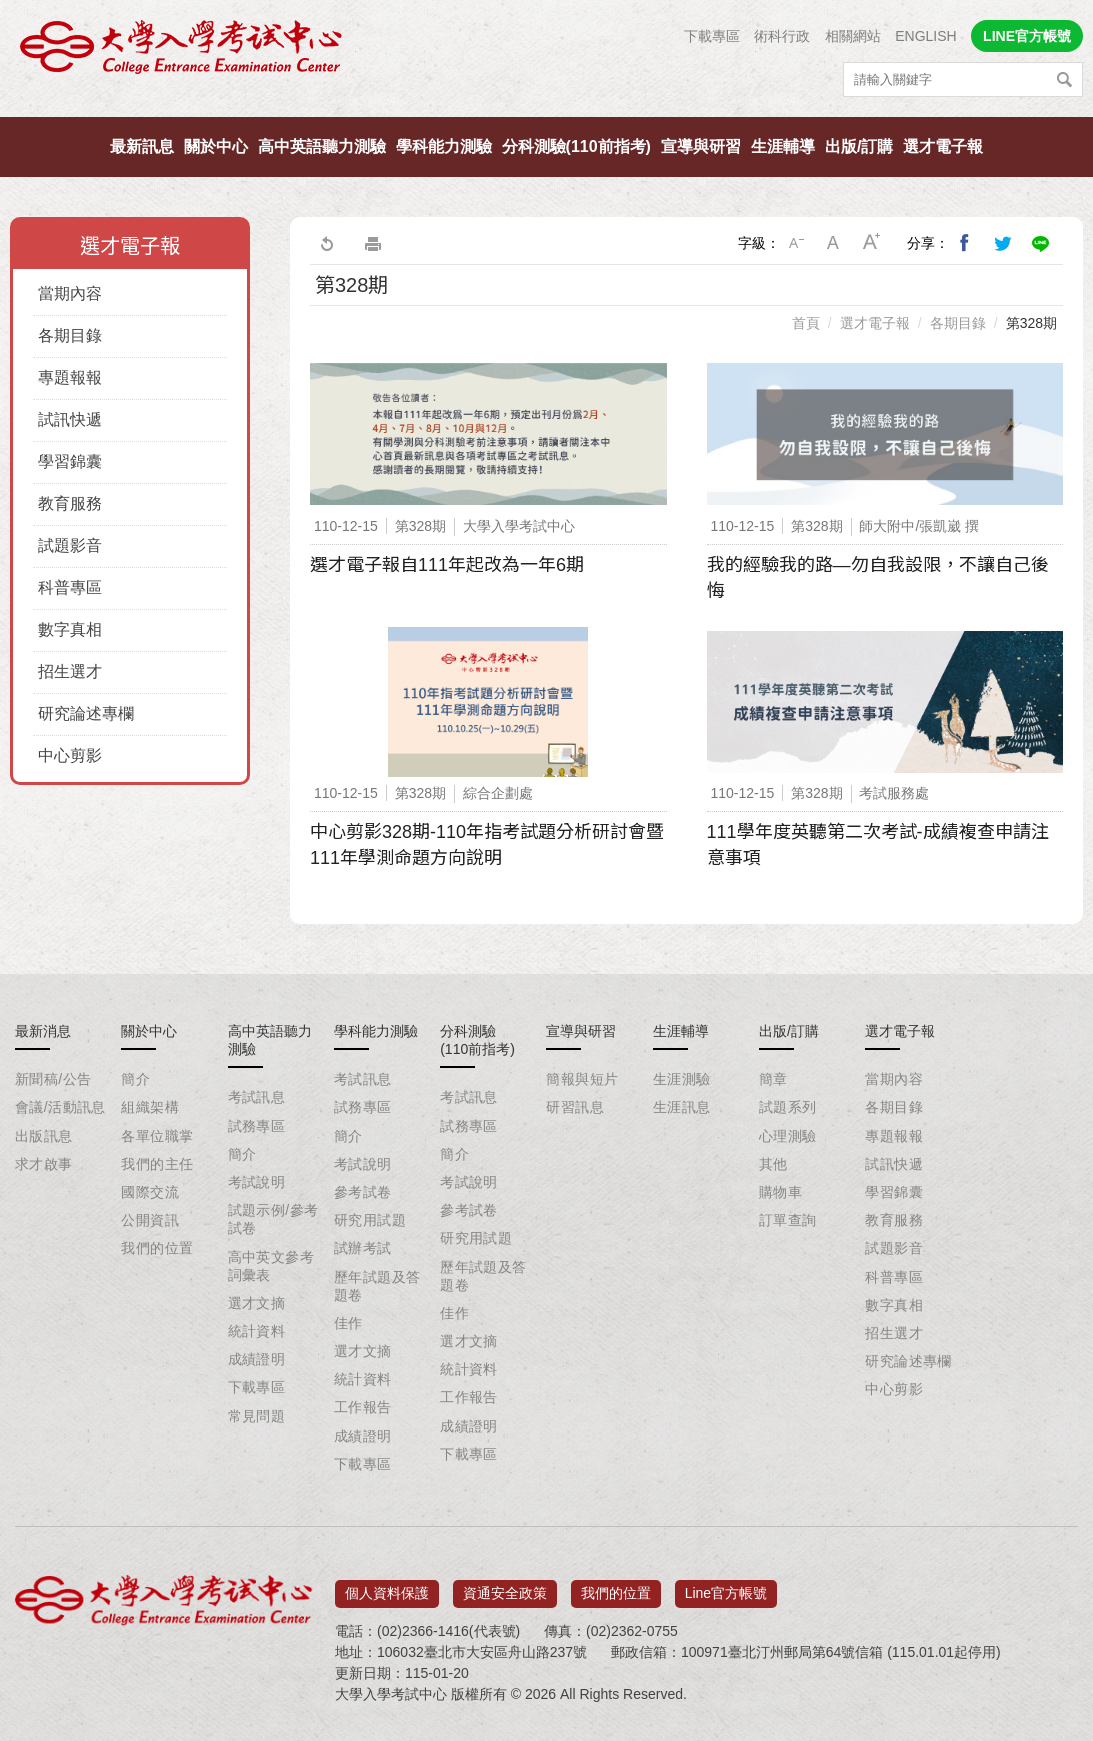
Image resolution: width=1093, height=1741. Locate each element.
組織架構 (150, 1107)
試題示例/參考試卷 (273, 1219)
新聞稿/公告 (53, 1079)
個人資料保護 (387, 1586)
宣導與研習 (701, 146)
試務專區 (257, 1126)
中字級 (834, 243)
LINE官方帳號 (1027, 36)
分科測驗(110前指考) (576, 146)
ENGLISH (925, 36)
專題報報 (70, 377)
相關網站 (853, 36)
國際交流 (150, 1192)
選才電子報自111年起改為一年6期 (447, 565)
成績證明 (257, 1359)
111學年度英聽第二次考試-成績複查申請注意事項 (878, 845)
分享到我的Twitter (1003, 243)
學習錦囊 (70, 461)
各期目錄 (70, 335)
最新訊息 (142, 146)
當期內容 (70, 293)
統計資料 (257, 1331)
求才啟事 (44, 1164)
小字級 (796, 243)
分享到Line (1041, 243)
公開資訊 (150, 1220)
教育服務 (70, 503)
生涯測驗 (682, 1079)
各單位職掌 (157, 1136)
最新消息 (43, 1031)
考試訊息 (257, 1097)
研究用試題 (370, 1220)
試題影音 (70, 545)
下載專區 (712, 36)
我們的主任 (157, 1164)
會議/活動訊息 (60, 1107)
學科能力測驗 (444, 146)
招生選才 (70, 671)
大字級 (872, 243)
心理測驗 (788, 1136)
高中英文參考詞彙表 (271, 1266)
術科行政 (782, 36)
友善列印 (373, 243)
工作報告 (363, 1407)
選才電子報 (943, 146)
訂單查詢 (788, 1220)
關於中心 (216, 146)
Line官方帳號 (726, 1586)
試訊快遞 (70, 419)
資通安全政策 (505, 1586)
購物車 (780, 1192)
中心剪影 (70, 755)
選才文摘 (257, 1303)
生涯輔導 (783, 146)
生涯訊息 (682, 1107)
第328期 (1031, 323)
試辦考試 (363, 1248)
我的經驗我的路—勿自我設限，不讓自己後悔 (878, 578)
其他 (773, 1164)
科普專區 (70, 587)
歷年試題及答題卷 (377, 1286)
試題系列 (788, 1107)
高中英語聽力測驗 (322, 146)
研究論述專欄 (86, 713)
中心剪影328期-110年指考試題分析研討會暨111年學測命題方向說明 (487, 845)
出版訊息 (44, 1136)
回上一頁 (326, 243)
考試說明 (257, 1182)
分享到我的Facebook (965, 243)
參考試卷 (363, 1192)
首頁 (806, 323)
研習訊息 (575, 1107)
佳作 (348, 1323)
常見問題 (257, 1416)
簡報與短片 (582, 1079)
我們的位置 (157, 1248)
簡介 (135, 1079)
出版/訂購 (859, 146)
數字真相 (70, 629)
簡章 (773, 1079)
